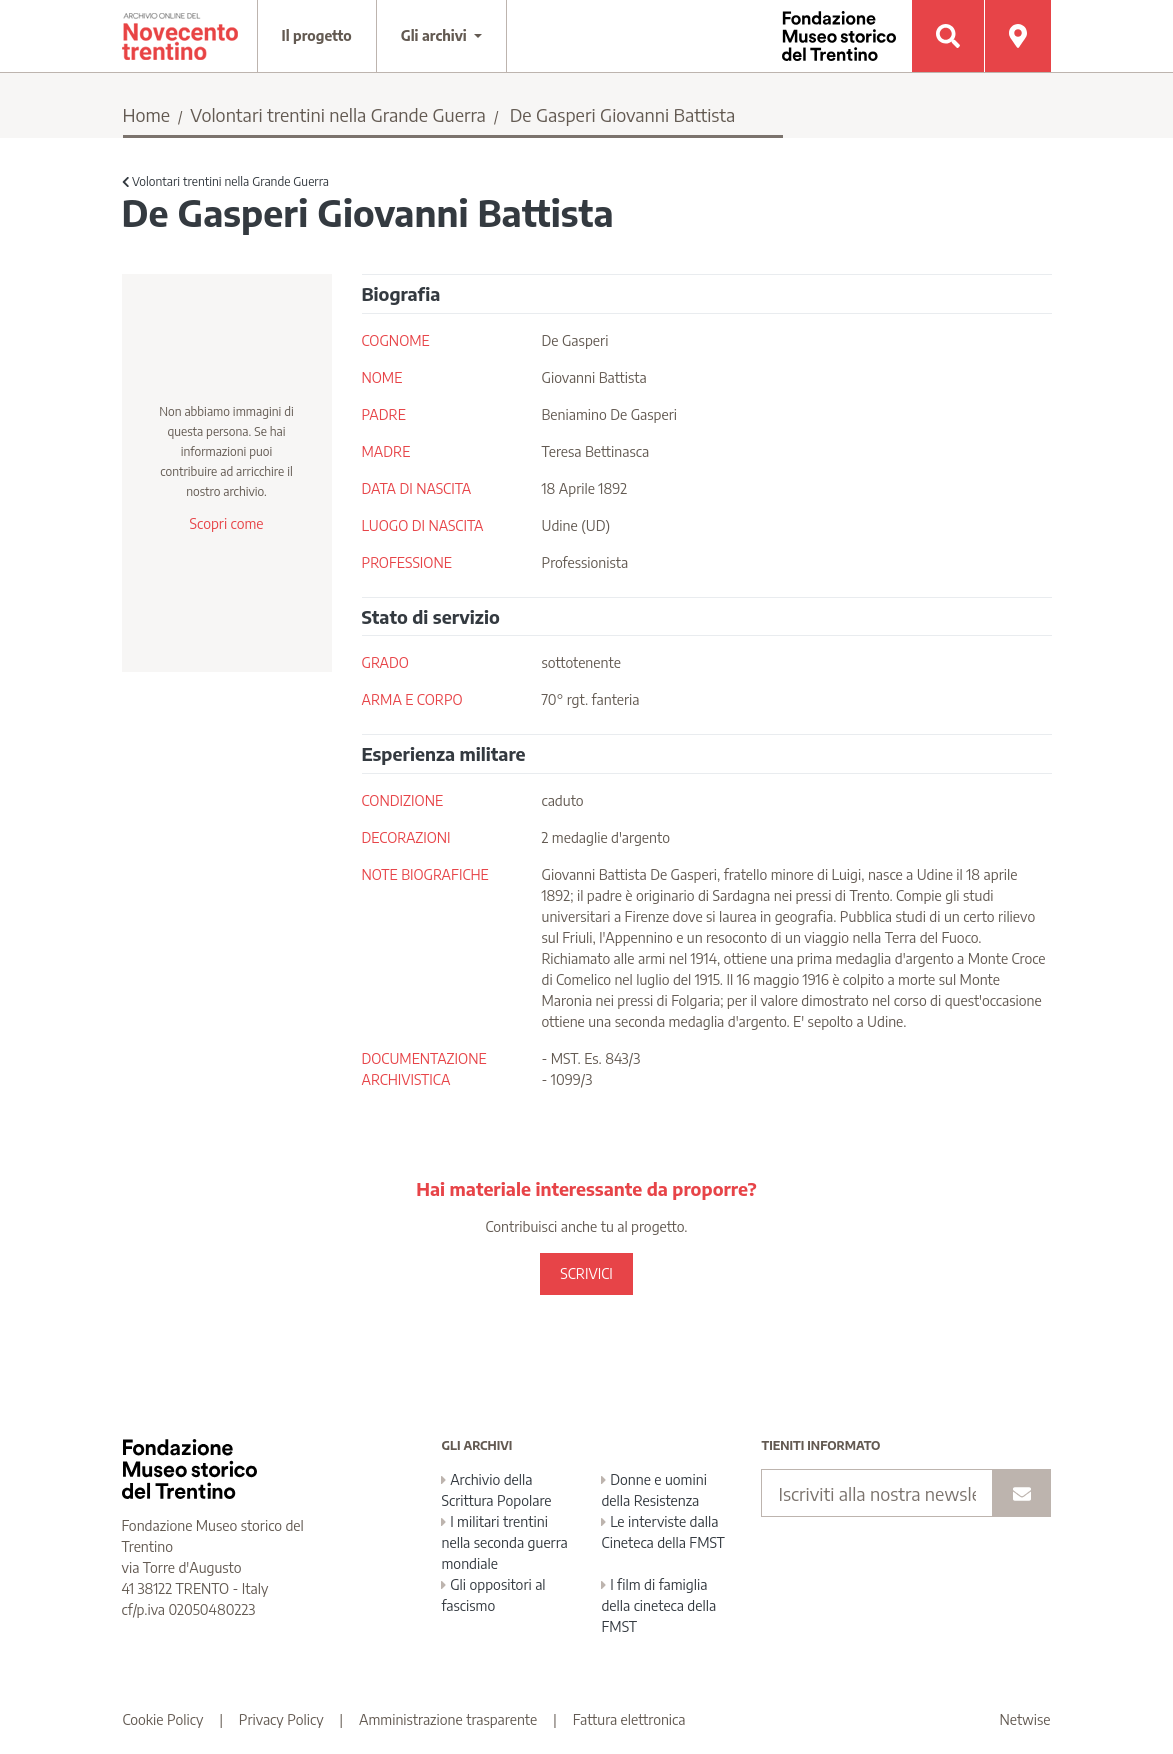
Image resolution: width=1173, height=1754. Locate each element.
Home (147, 114)
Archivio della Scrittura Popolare (496, 1490)
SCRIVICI (586, 1273)
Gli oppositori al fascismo (493, 1595)
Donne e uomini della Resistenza (653, 1490)
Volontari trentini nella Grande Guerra (338, 114)
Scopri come (226, 523)
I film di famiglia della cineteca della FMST (658, 1605)
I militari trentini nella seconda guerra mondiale (504, 1542)
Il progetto (317, 35)
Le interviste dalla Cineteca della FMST (662, 1532)
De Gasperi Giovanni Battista (623, 114)
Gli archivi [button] (436, 35)
